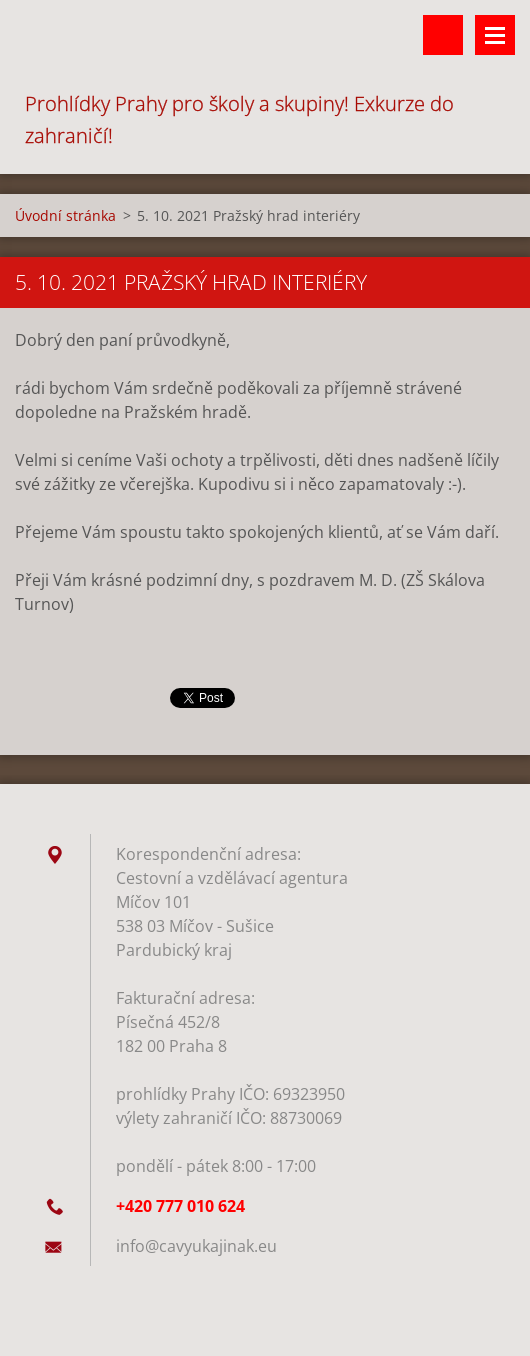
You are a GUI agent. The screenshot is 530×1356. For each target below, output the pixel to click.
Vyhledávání (443, 35)
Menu (495, 35)
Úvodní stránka (65, 215)
